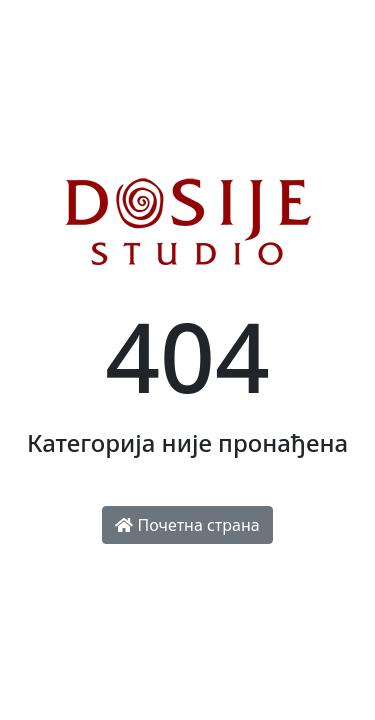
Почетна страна (187, 525)
